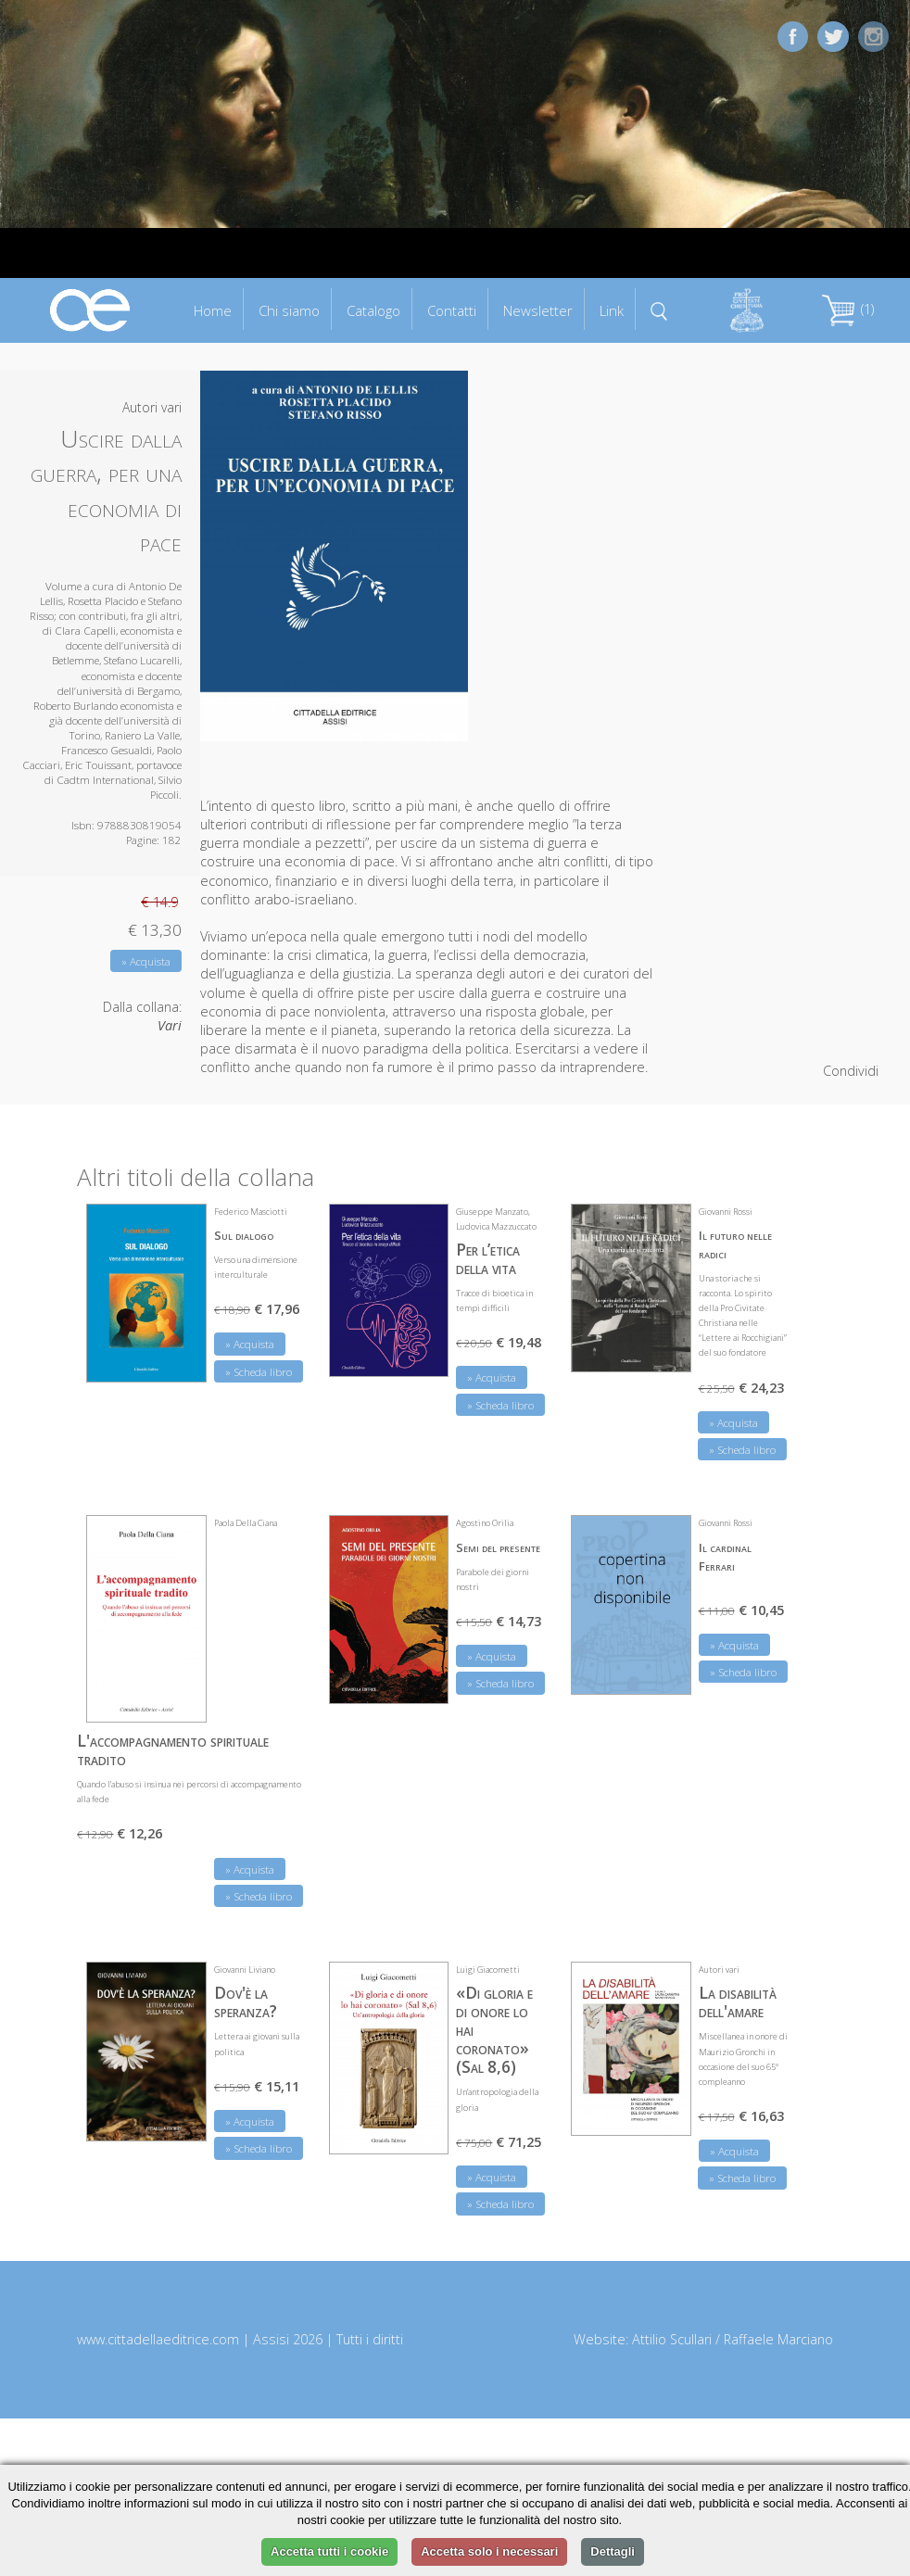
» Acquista (146, 961)
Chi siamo (289, 310)
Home (213, 310)
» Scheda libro (258, 1372)
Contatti (451, 310)
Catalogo (373, 310)
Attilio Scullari (672, 2339)
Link (612, 310)
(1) (848, 309)
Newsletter (538, 310)
